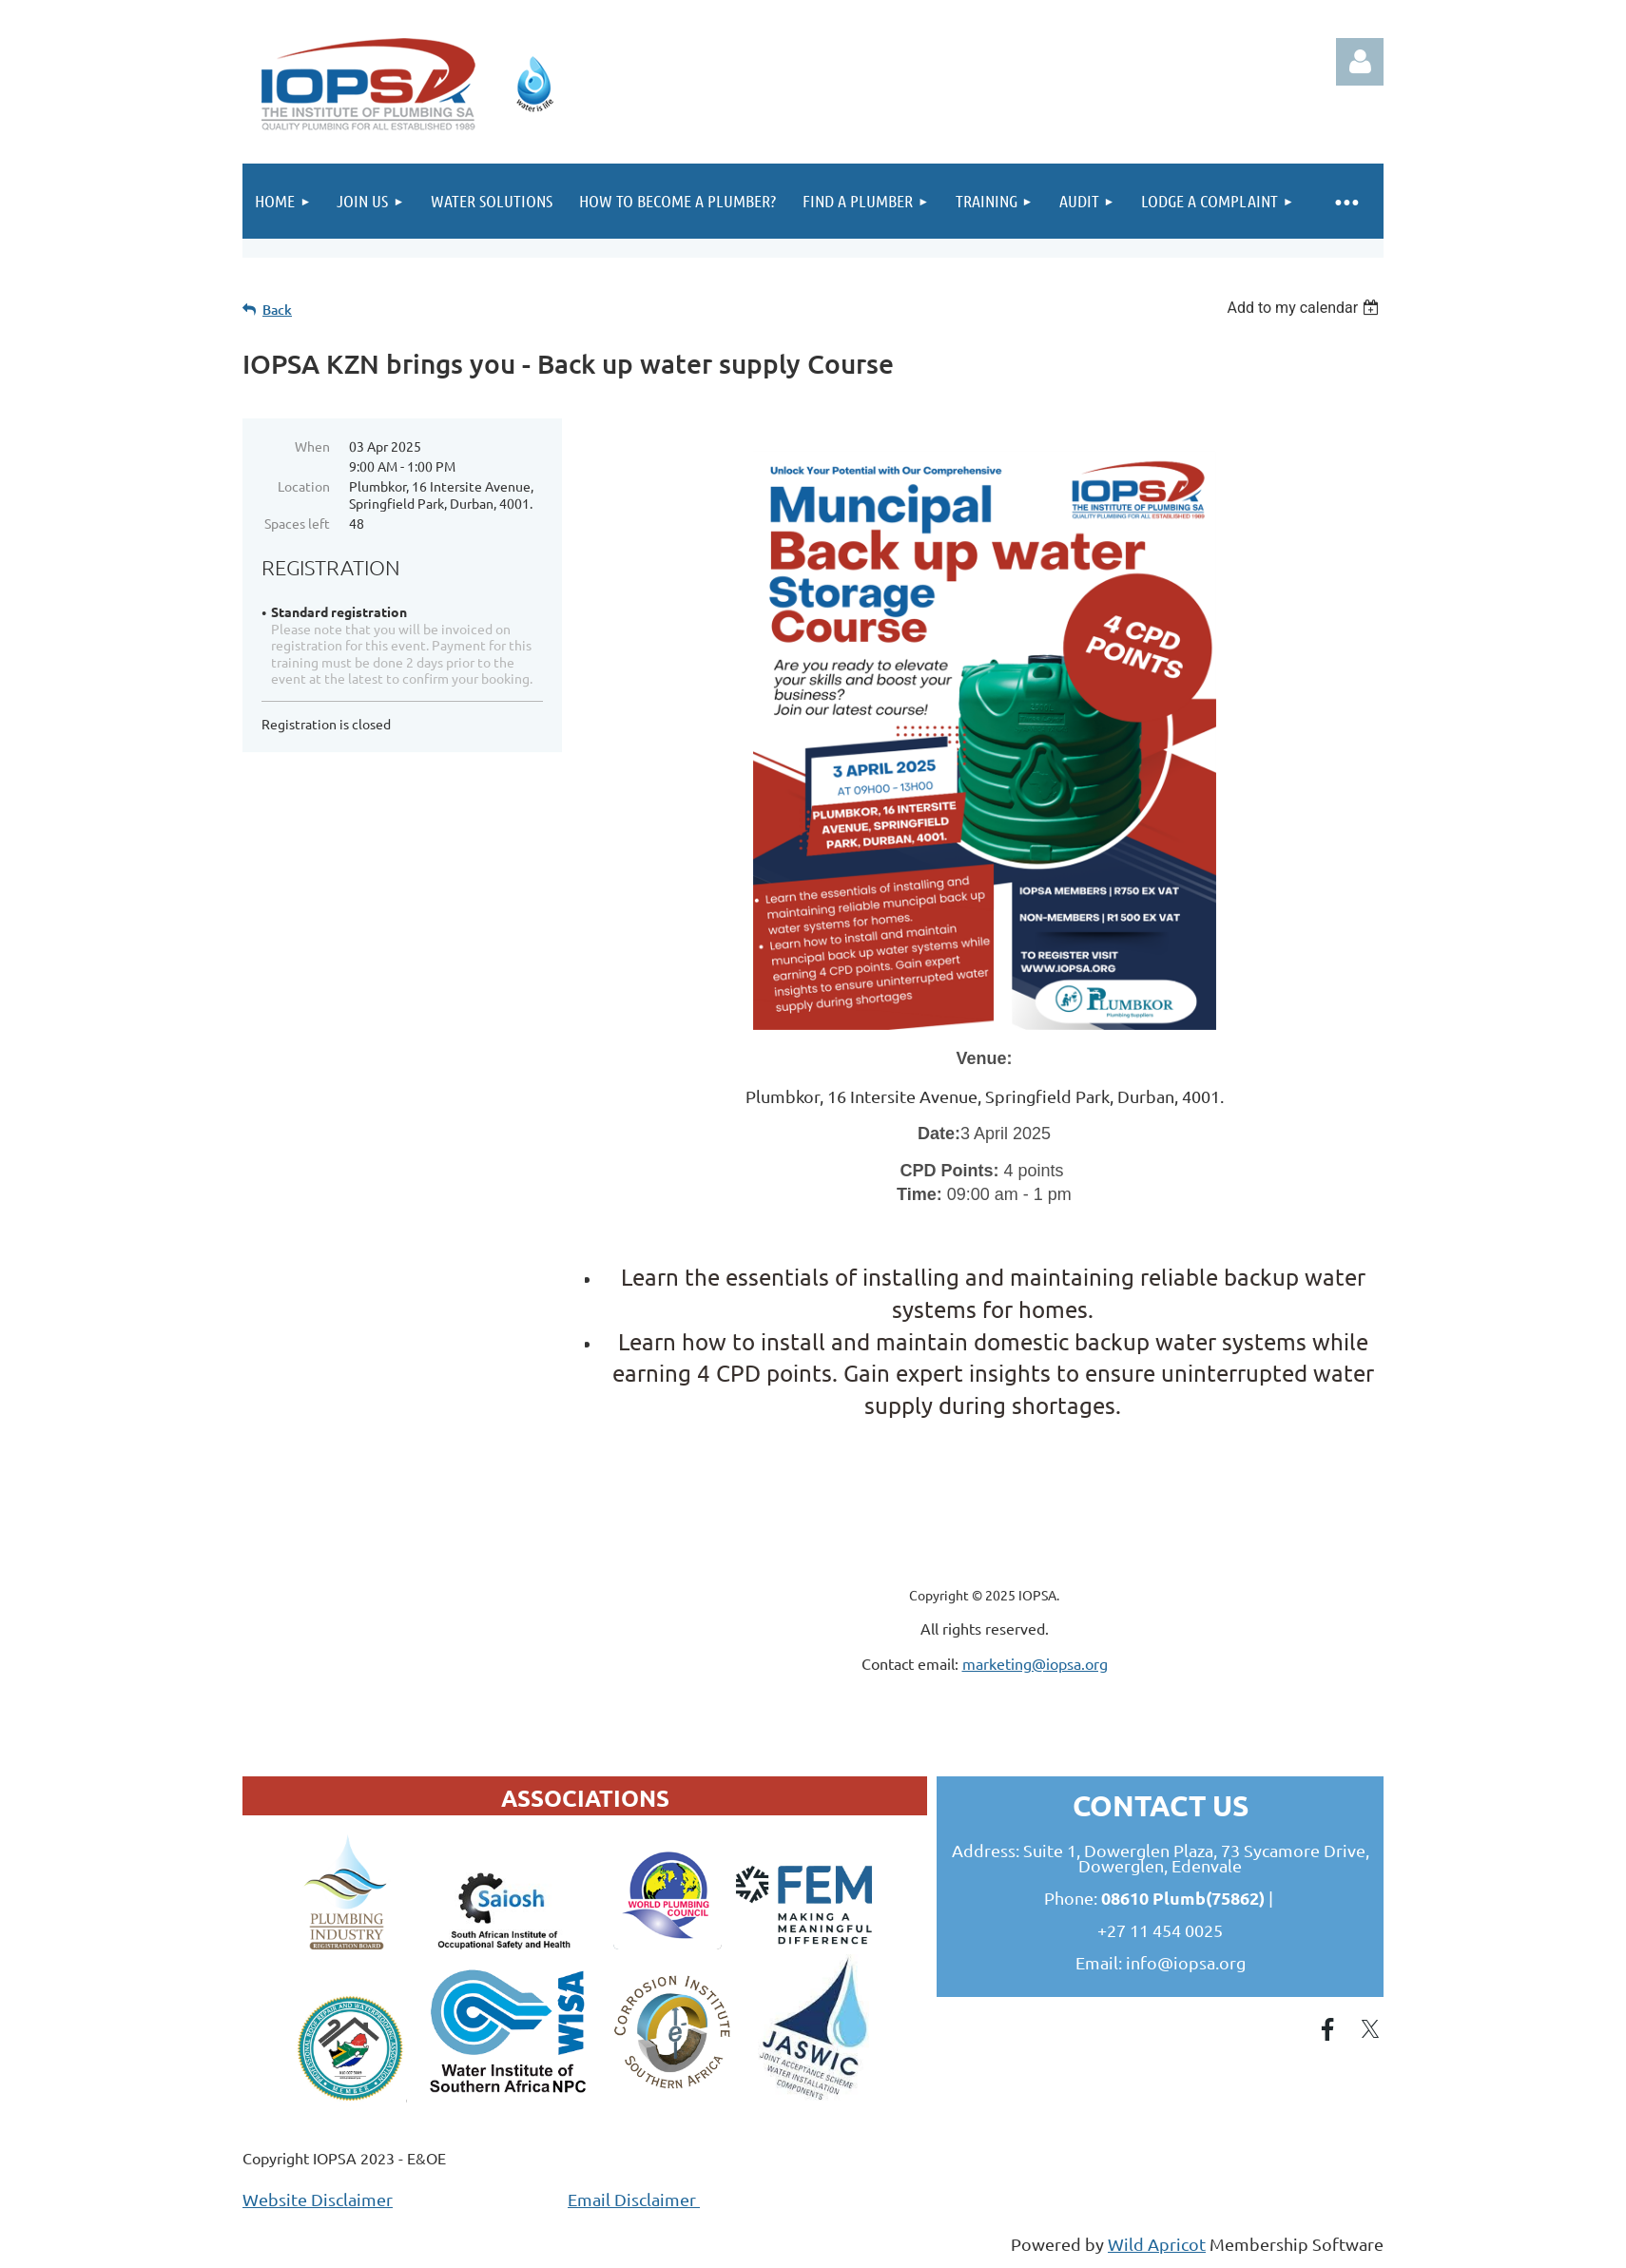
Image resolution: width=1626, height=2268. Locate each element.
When (312, 446)
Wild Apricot (1157, 2244)
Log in (1360, 62)
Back (277, 309)
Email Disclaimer (634, 2199)
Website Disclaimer (317, 2199)
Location (304, 485)
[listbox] (1305, 308)
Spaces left (297, 523)
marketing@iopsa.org (1035, 1663)
